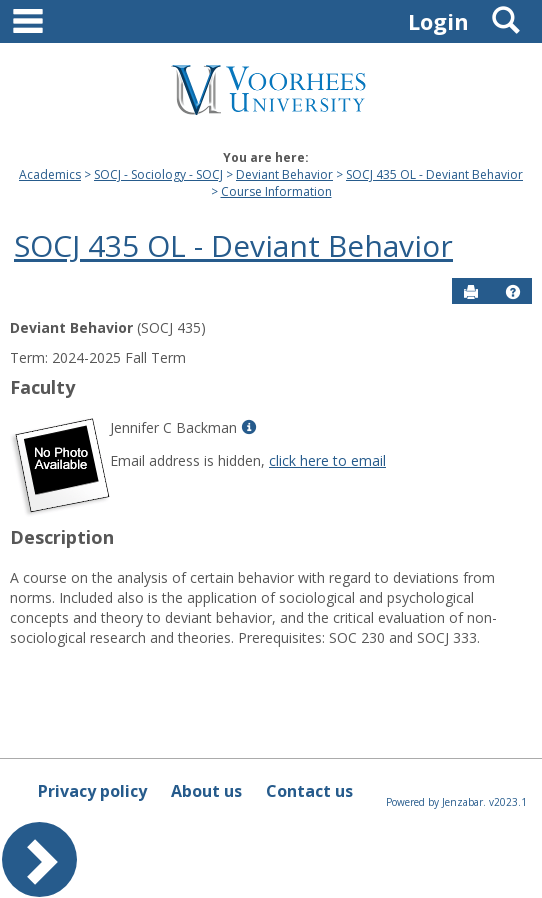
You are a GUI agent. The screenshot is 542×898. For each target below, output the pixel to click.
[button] (513, 292)
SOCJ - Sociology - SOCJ (158, 174)
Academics (50, 174)
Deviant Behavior (284, 174)
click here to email (327, 460)
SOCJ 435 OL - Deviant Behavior (434, 174)
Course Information (276, 191)
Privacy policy (92, 791)
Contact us (309, 791)
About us (206, 791)
